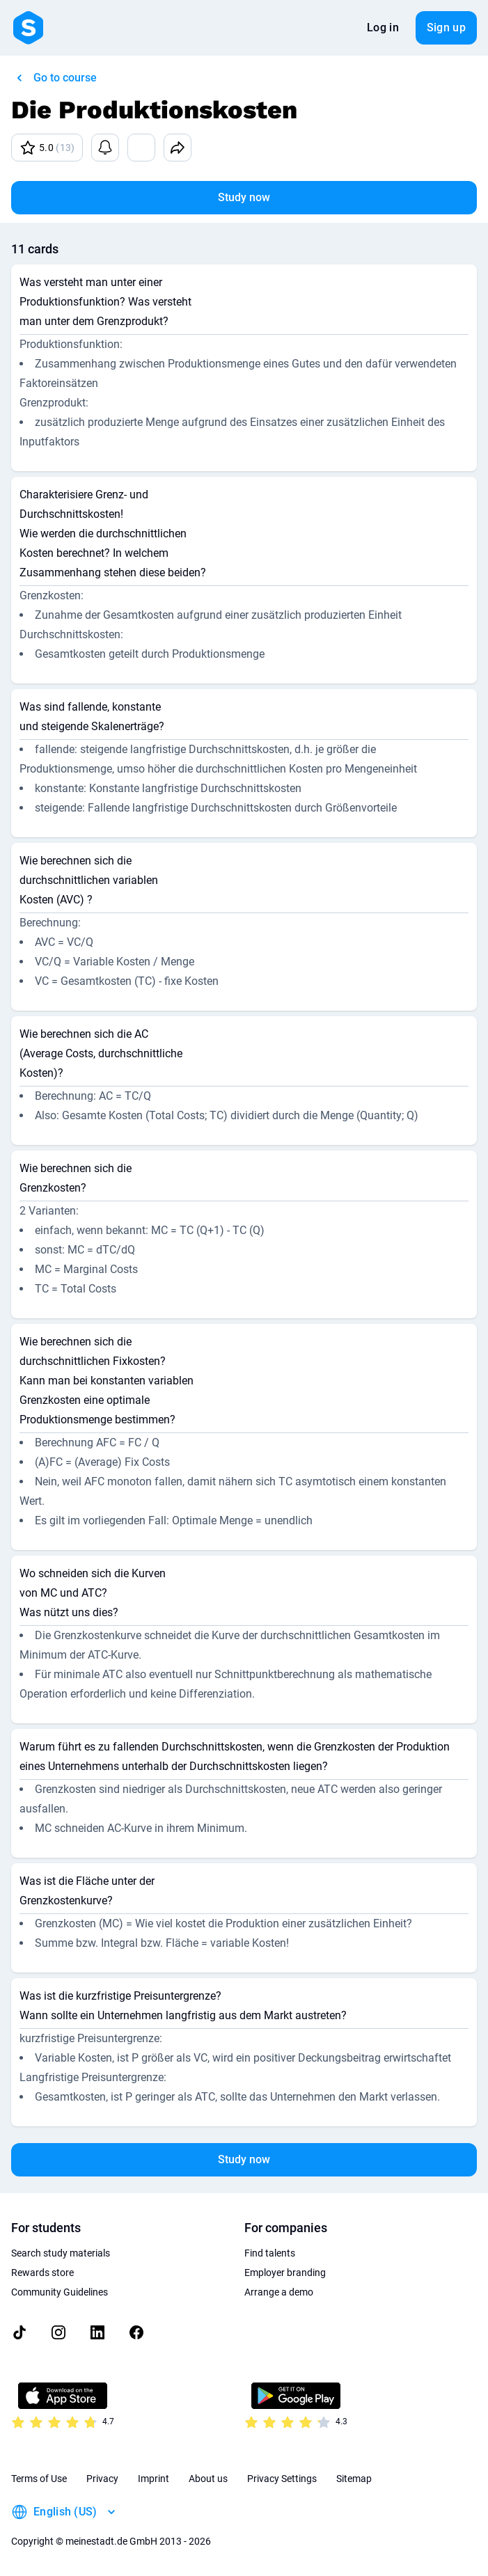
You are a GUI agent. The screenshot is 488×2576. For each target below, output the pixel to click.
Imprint (153, 2478)
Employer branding (285, 2272)
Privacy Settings (282, 2478)
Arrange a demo (278, 2292)
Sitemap (354, 2478)
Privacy (102, 2478)
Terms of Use (39, 2478)
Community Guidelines (59, 2292)
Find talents (269, 2253)
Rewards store (42, 2272)
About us (208, 2478)
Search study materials (60, 2253)
